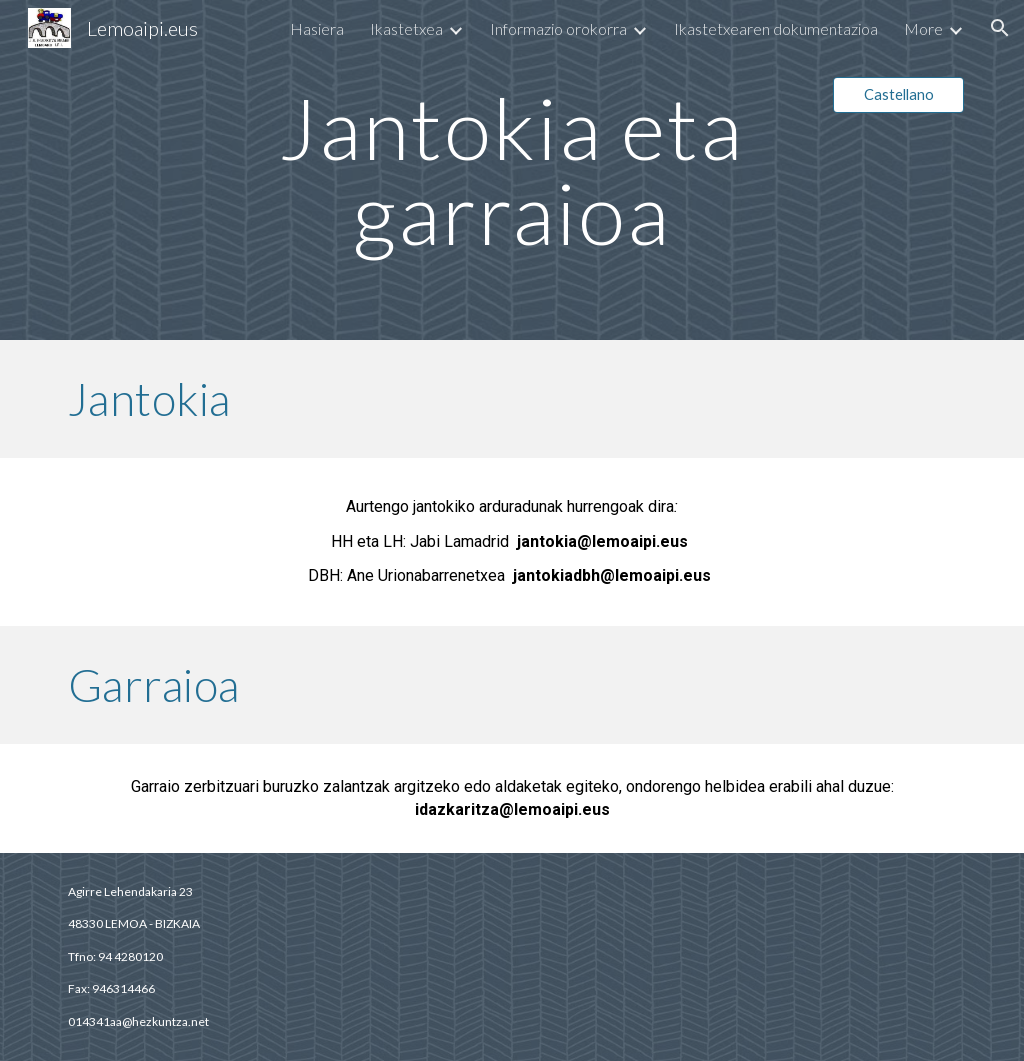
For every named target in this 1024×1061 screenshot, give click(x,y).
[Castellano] (898, 95)
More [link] (923, 28)
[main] (511, 170)
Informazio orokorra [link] (558, 28)
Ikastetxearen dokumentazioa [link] (776, 28)
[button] (1000, 28)
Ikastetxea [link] (406, 28)
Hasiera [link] (317, 28)
